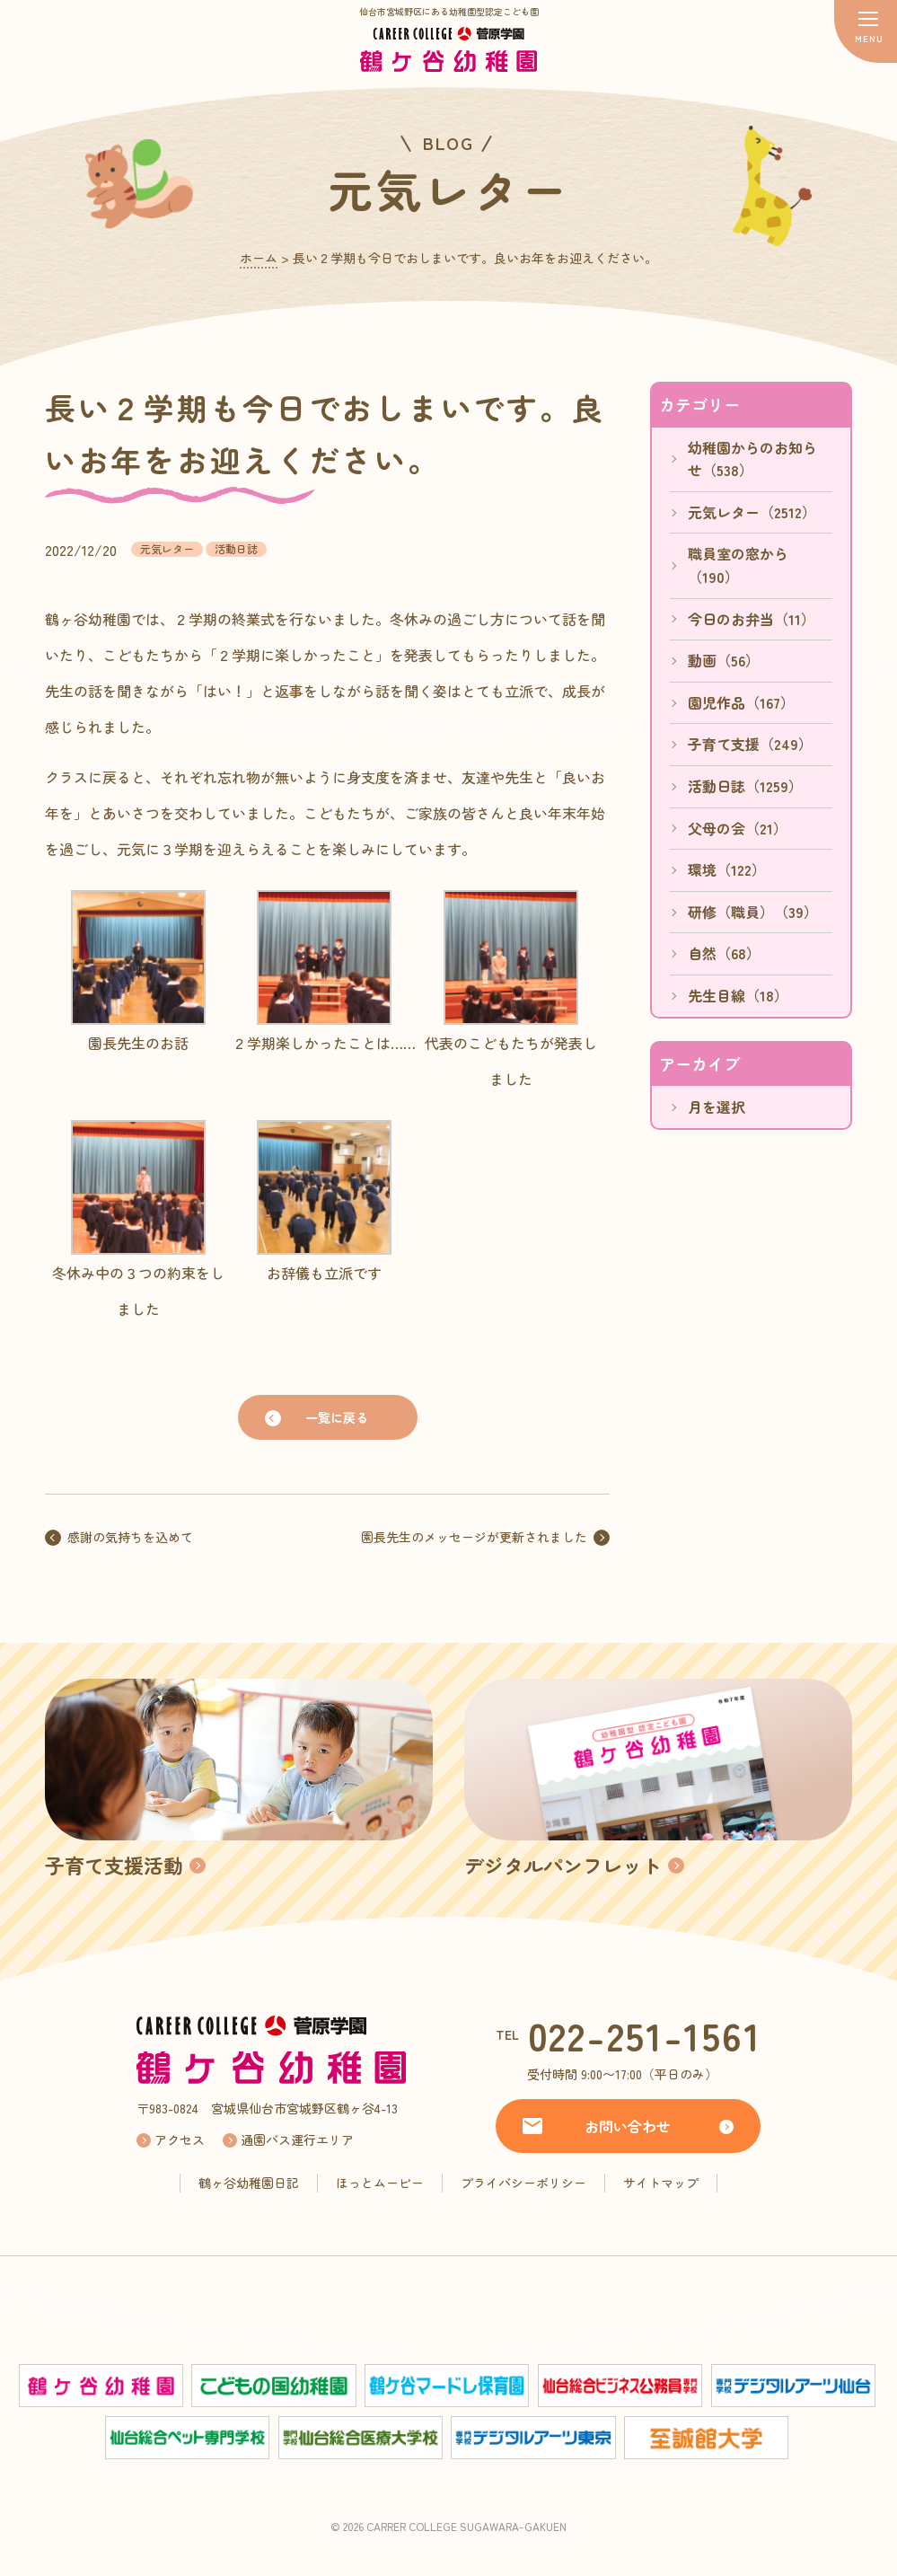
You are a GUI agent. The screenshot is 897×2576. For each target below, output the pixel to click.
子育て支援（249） (750, 743)
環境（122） (727, 869)
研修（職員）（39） (753, 911)
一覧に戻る (336, 1417)
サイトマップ (661, 2183)
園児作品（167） (741, 702)
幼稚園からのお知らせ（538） (752, 459)
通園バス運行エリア (297, 2139)
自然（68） (724, 953)
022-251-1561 (644, 2035)
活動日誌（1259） (745, 786)
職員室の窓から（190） (738, 565)
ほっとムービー (380, 2183)
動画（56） (724, 660)
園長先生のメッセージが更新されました (474, 1537)
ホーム (258, 258)
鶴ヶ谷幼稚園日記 (248, 2183)
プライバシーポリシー (523, 2183)
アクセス (179, 2139)
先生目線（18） (738, 995)
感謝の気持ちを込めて (130, 1537)
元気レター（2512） (752, 512)
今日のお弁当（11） (751, 619)
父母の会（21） (737, 828)
